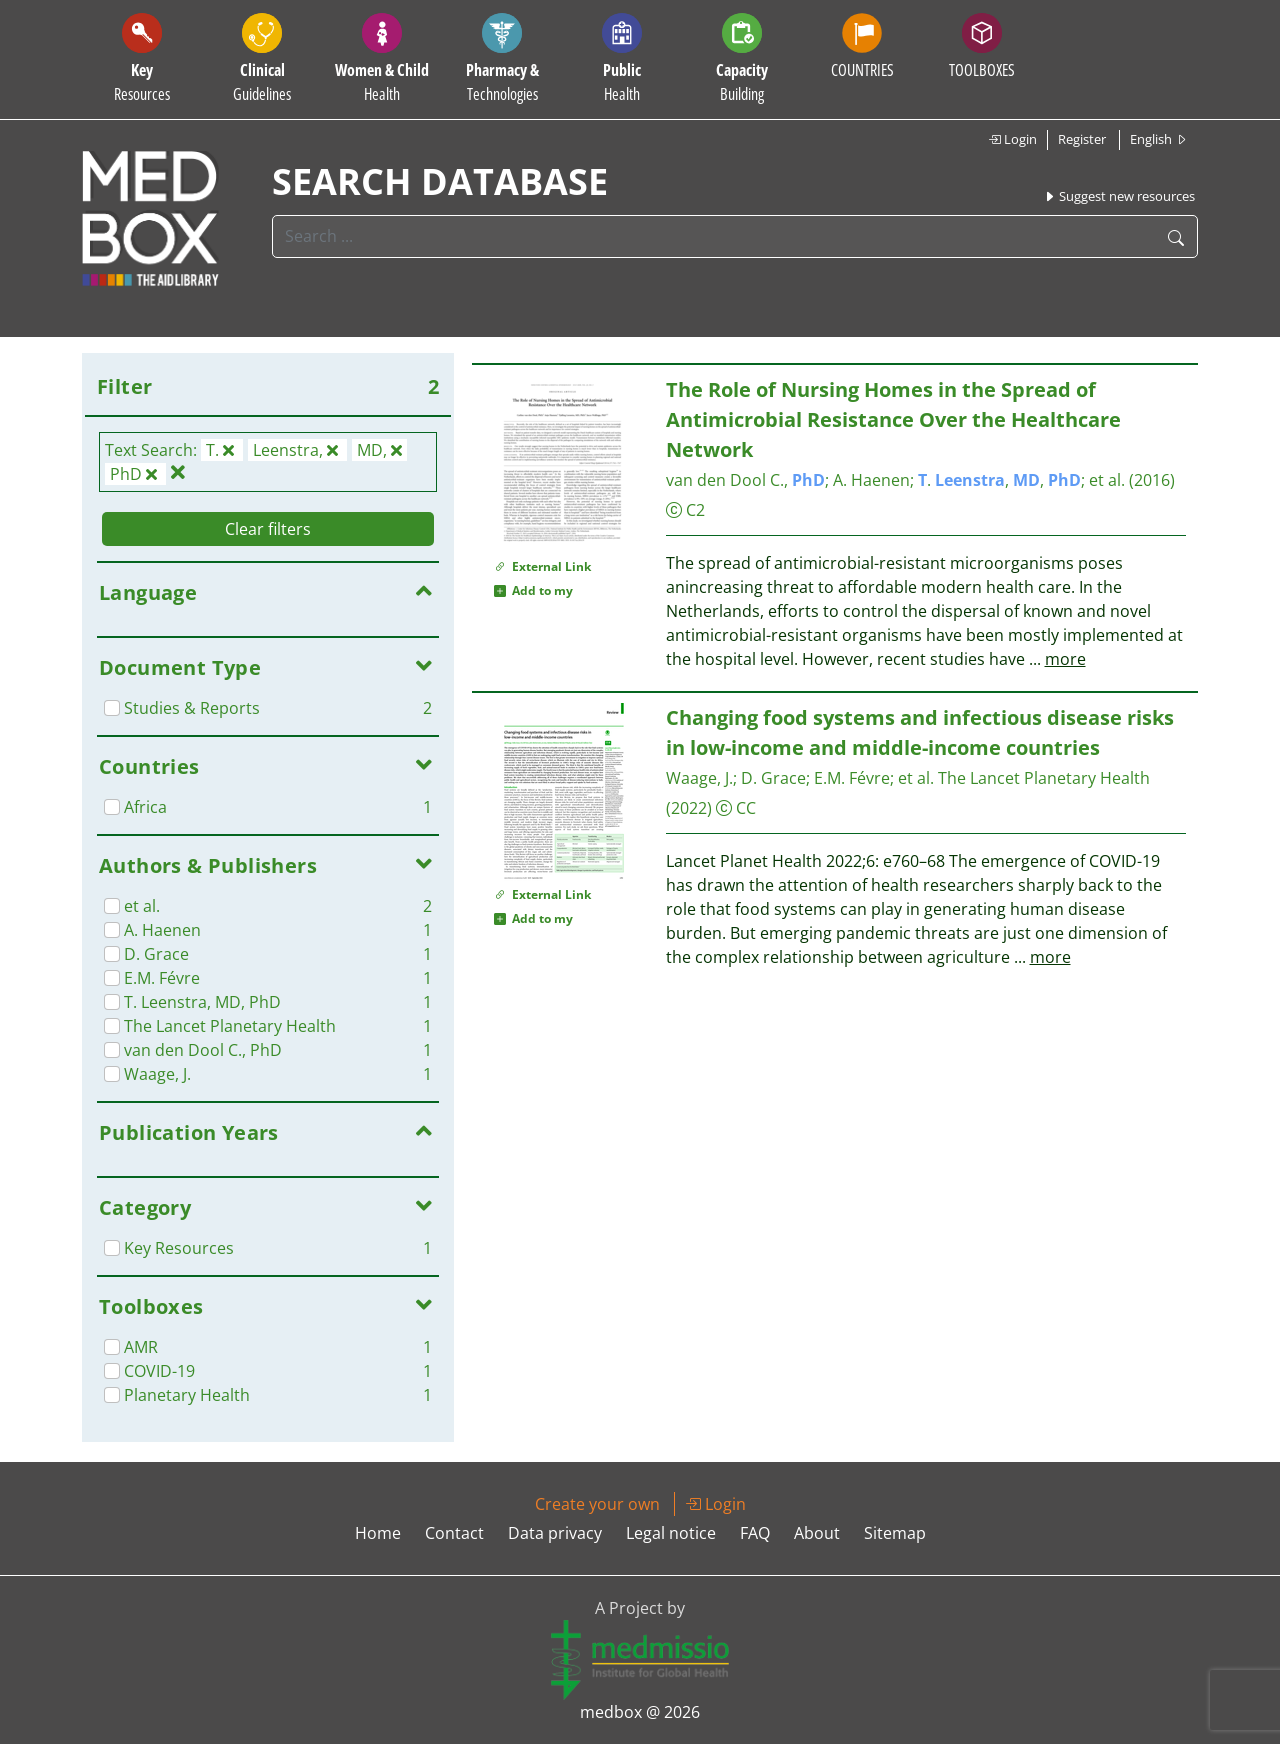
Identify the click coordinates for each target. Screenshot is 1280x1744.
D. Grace (773, 778)
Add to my (533, 590)
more (1065, 659)
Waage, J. (699, 778)
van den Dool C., (745, 480)
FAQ (755, 1533)
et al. (1107, 480)
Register (1082, 139)
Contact (454, 1533)
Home (378, 1533)
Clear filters (268, 529)
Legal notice (671, 1533)
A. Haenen (871, 480)
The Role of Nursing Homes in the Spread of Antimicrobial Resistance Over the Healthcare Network (893, 419)
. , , (999, 480)
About (817, 1533)
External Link (542, 566)
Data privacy (555, 1533)
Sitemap (895, 1533)
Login (1012, 139)
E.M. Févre (852, 778)
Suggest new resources (1119, 196)
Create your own (597, 1504)
